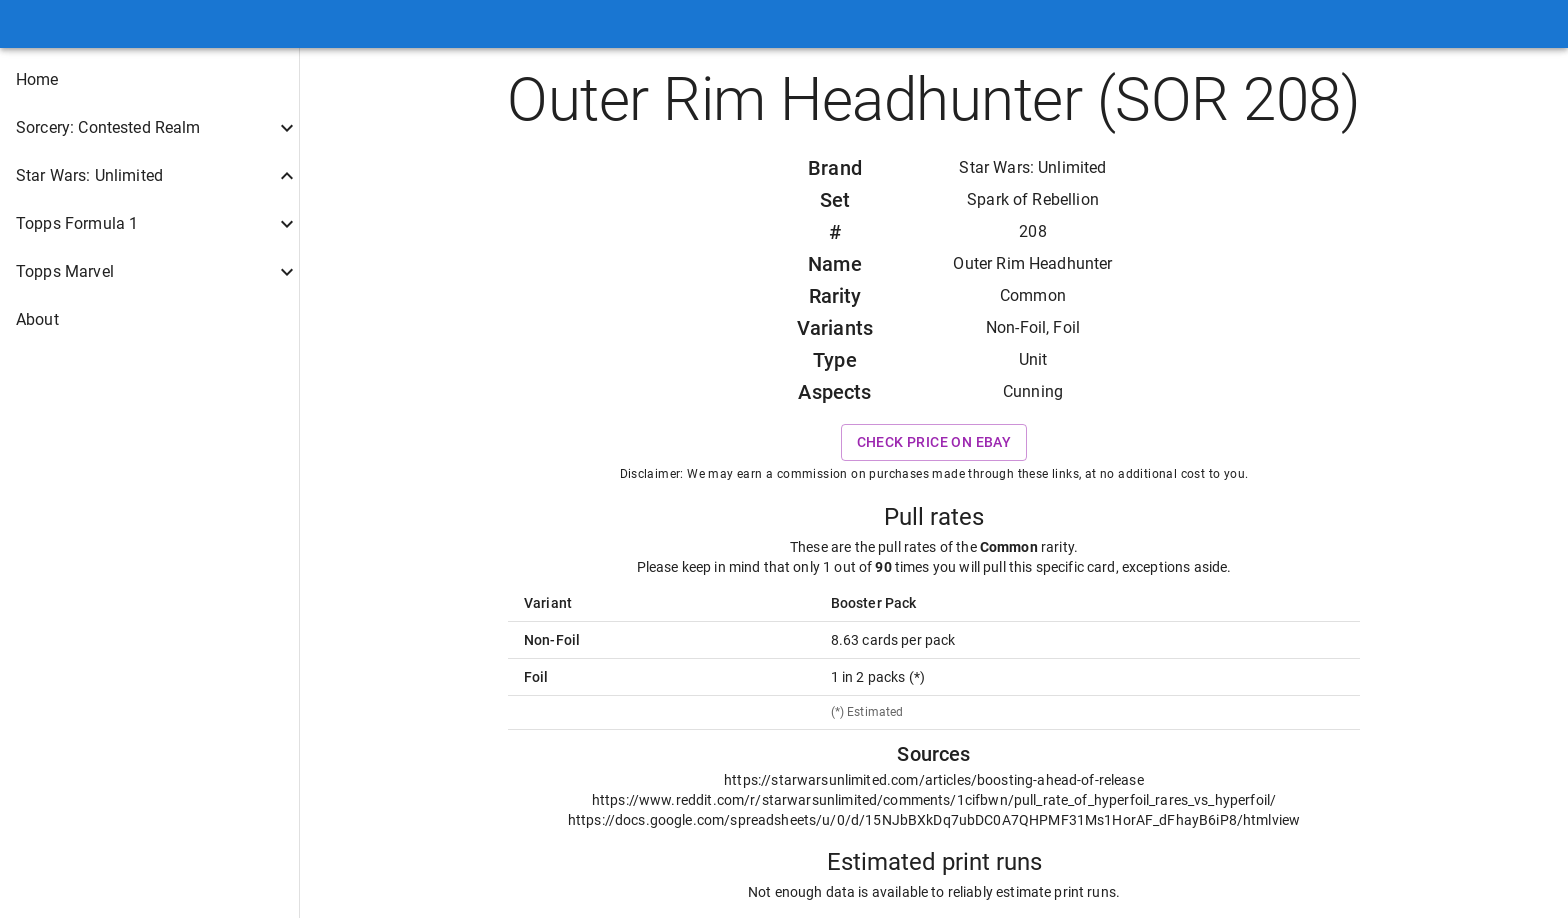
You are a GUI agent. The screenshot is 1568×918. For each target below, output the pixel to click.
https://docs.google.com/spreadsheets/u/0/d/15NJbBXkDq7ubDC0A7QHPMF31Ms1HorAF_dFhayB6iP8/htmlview (934, 820)
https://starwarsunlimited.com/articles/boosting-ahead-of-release (934, 780)
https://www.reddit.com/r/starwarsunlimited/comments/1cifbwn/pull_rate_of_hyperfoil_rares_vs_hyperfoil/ (934, 800)
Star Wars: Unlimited (1032, 167)
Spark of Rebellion (1033, 199)
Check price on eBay (934, 442)
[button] (149, 80)
